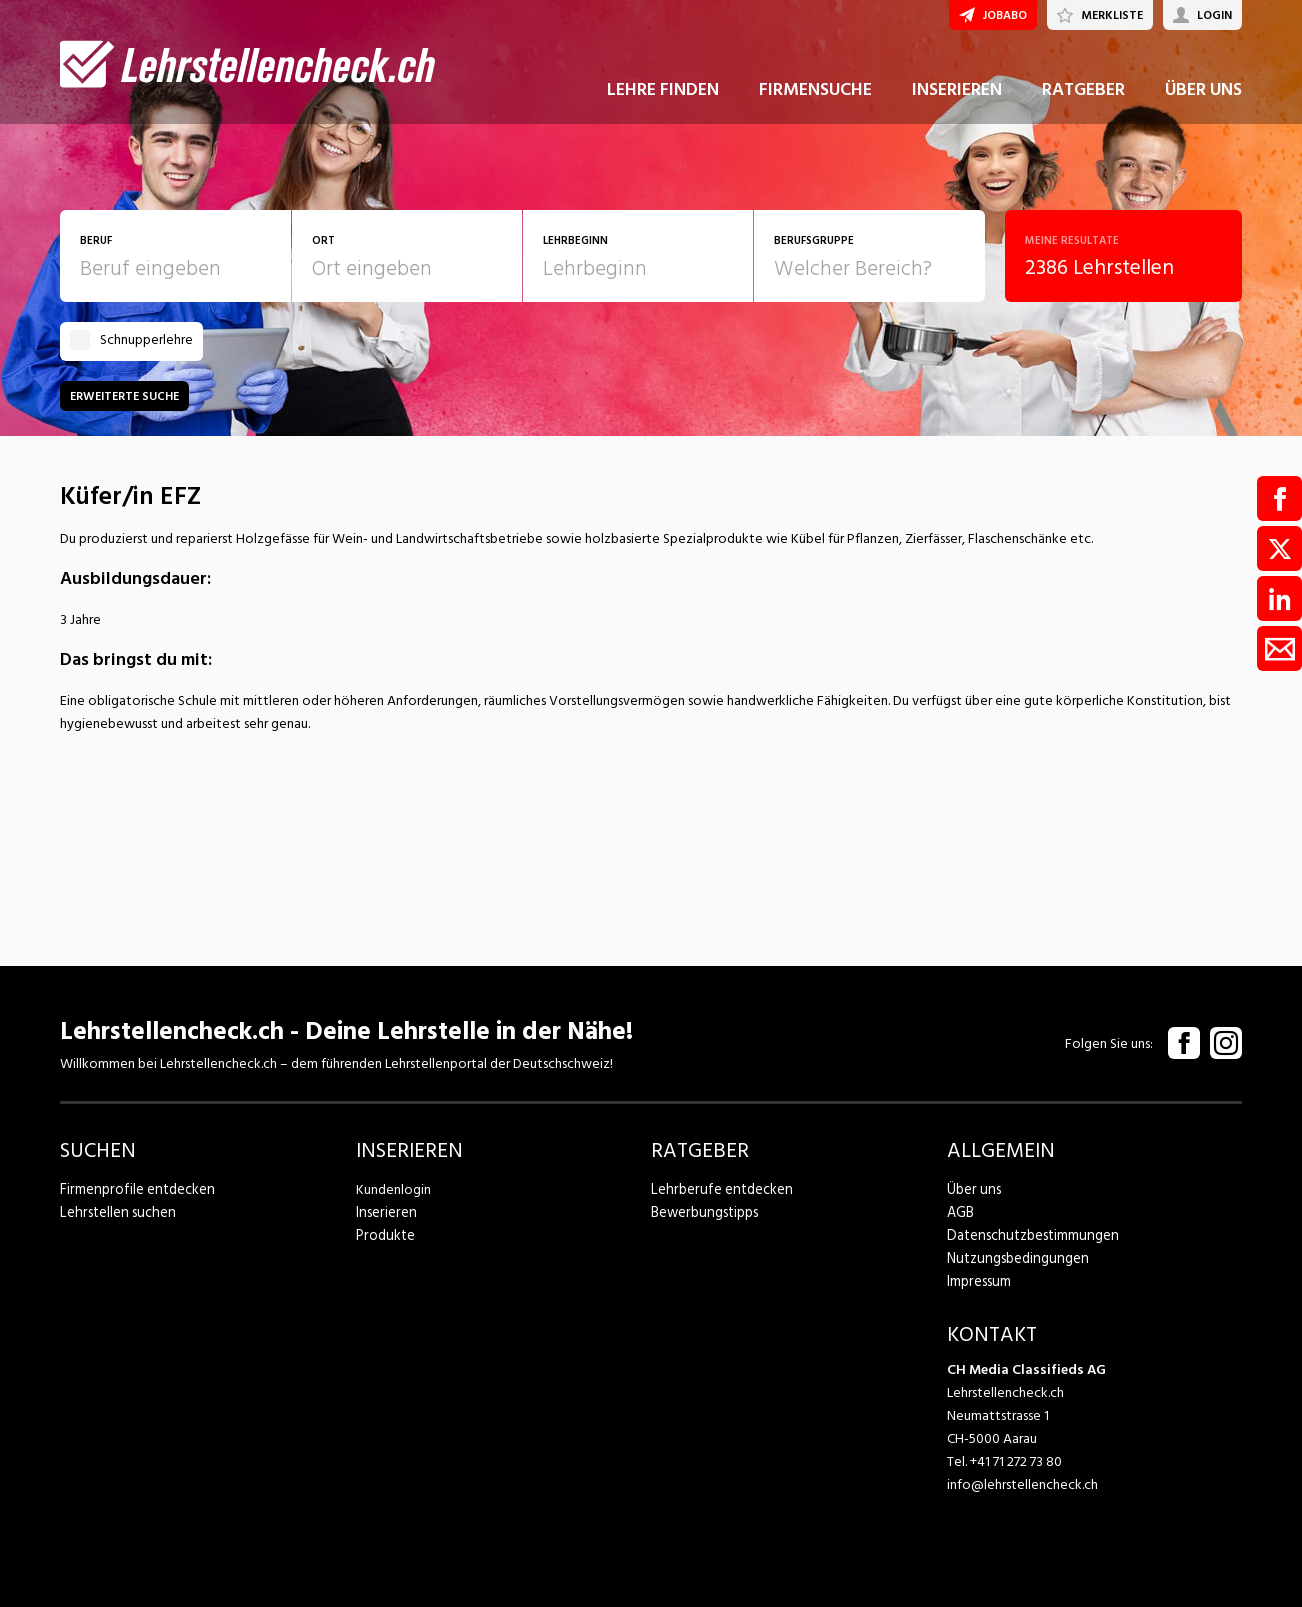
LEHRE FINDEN (663, 98)
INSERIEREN (957, 98)
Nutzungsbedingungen (1014, 1258)
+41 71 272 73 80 (1016, 1461)
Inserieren (384, 1212)
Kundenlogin (393, 1189)
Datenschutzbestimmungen (1029, 1235)
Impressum (978, 1281)
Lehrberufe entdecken (718, 1189)
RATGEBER (1083, 98)
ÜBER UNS (1203, 98)
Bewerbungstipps (703, 1212)
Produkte (384, 1235)
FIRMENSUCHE (815, 98)
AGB (960, 1212)
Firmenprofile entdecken (134, 1189)
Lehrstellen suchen (114, 1212)
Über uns (972, 1189)
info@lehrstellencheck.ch (1022, 1484)
